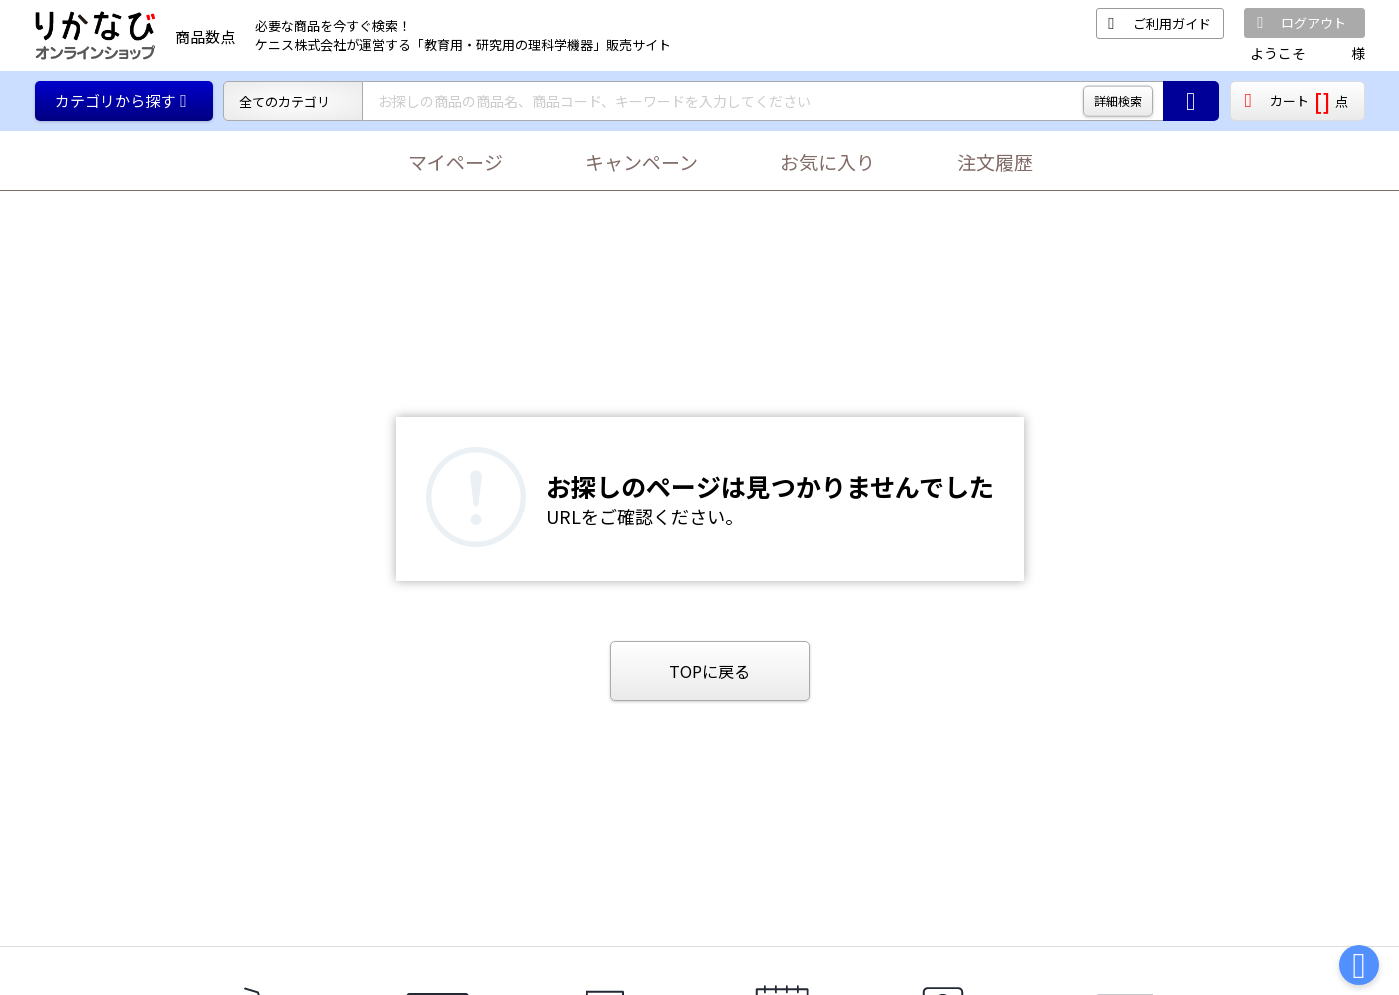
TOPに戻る (709, 671)
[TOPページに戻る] (95, 35)
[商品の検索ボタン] (1191, 101)
